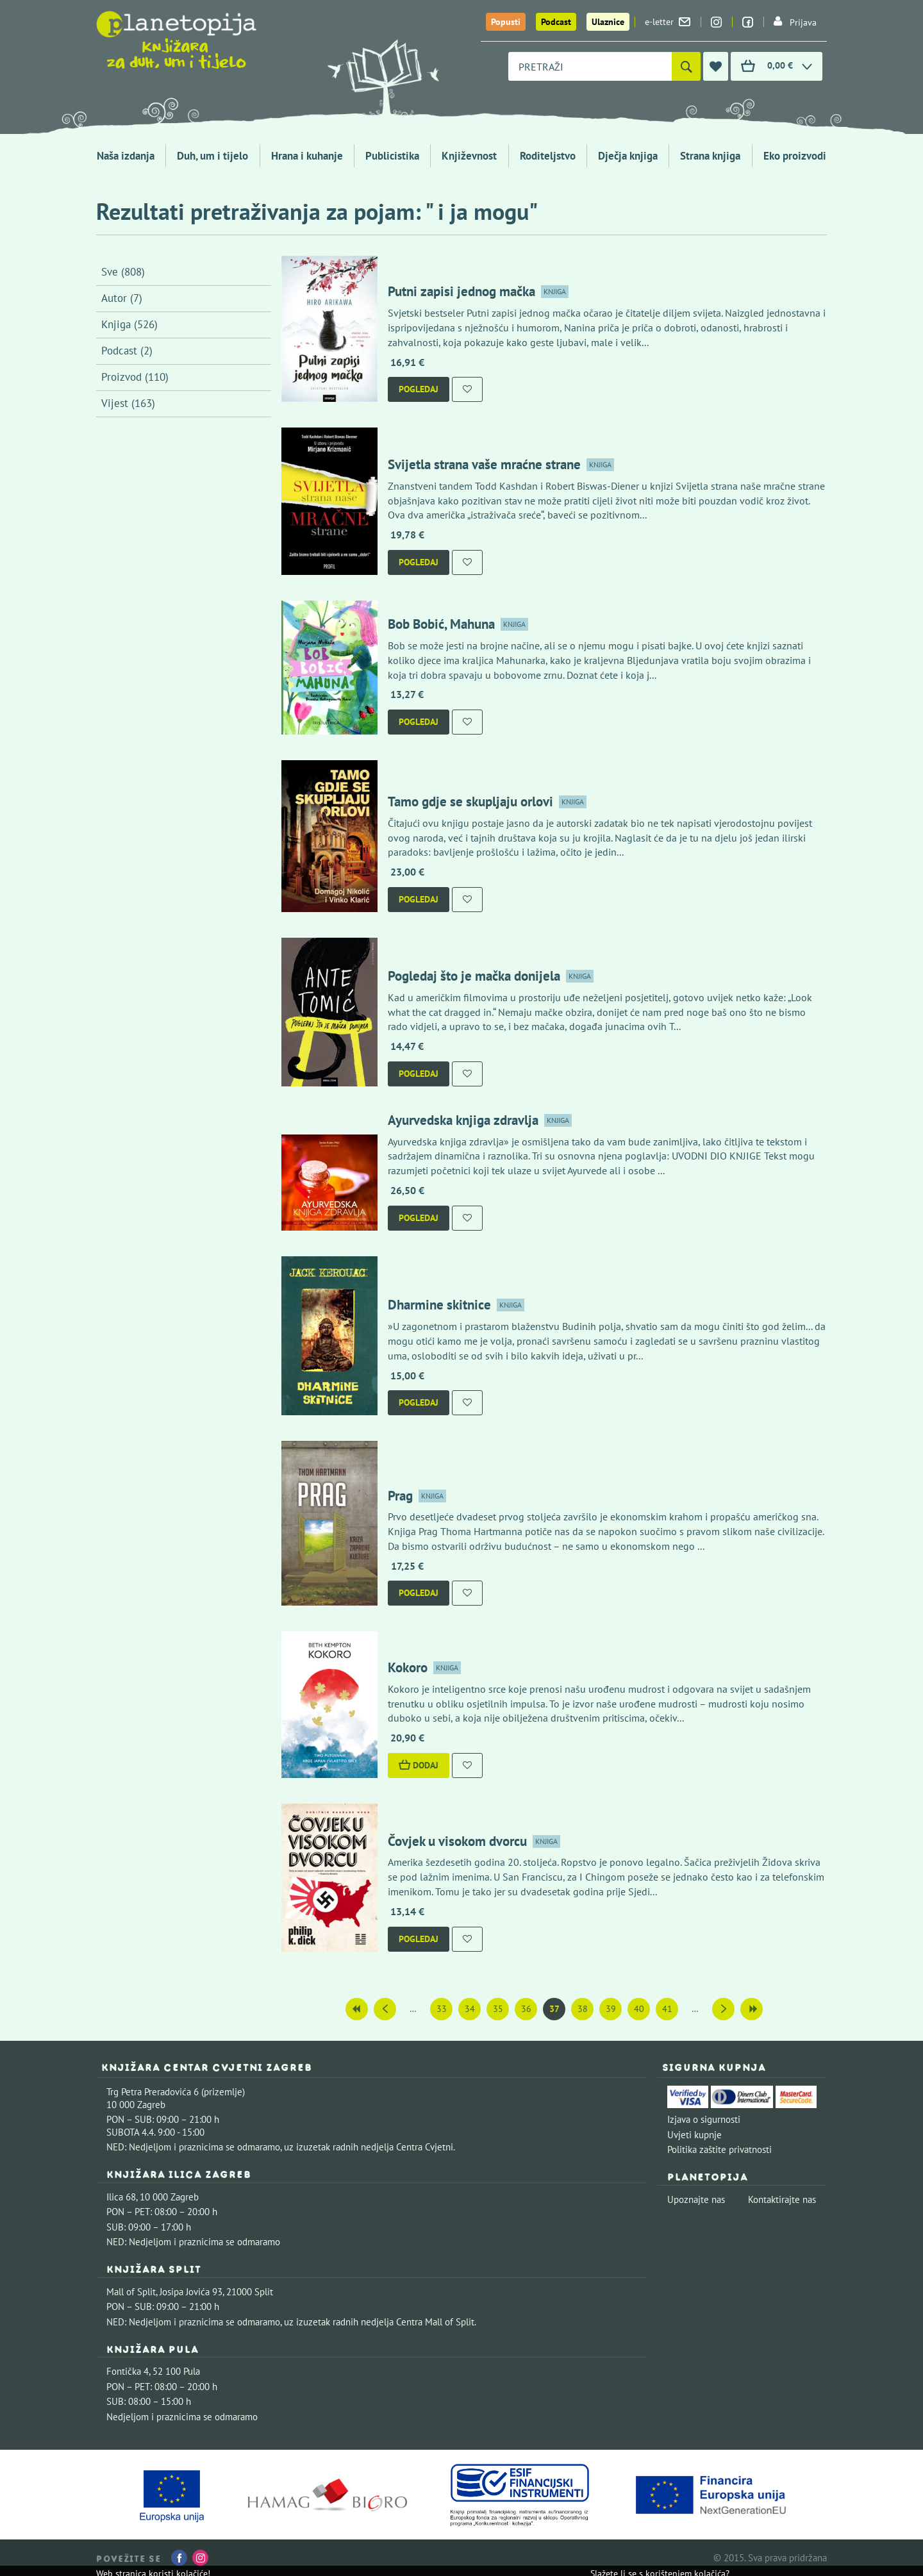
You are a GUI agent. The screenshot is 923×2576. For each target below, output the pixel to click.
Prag (400, 1495)
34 (470, 2009)
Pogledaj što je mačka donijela (474, 976)
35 (498, 2009)
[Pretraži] (686, 66)
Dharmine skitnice (439, 1304)
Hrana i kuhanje (307, 156)
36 (526, 2009)
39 (611, 2009)
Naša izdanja (125, 156)
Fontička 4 (127, 2371)
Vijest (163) (128, 403)
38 (583, 2009)
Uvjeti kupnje (694, 2135)
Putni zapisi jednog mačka (461, 291)
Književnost (469, 156)
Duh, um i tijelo (212, 156)
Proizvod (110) (135, 377)
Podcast (556, 22)
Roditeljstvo (548, 156)
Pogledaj (418, 389)
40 (639, 2009)
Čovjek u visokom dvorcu (457, 1841)
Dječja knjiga (628, 156)
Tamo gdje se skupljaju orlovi (470, 801)
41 (667, 2009)
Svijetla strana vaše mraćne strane (484, 464)
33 (442, 2009)
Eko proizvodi (794, 156)
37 (554, 2009)
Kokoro (408, 1667)
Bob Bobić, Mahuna (441, 624)
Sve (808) (123, 272)
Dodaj (418, 1765)
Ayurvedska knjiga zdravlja (463, 1120)
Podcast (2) (127, 351)
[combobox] (590, 66)
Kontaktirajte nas (782, 2199)
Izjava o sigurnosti (703, 2119)
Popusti (505, 22)
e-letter (667, 22)
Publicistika (392, 156)
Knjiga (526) (129, 324)
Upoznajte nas (696, 2199)
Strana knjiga (710, 156)
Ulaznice (608, 22)
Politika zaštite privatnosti (719, 2149)
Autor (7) (121, 298)
